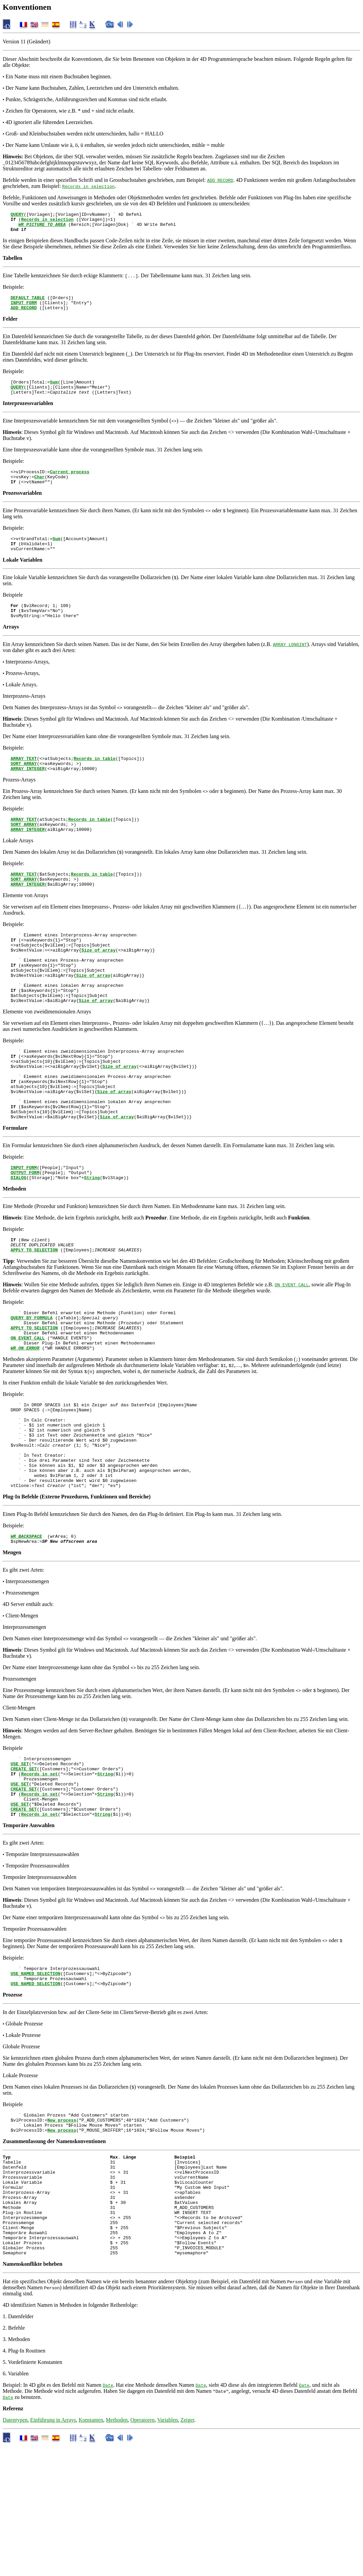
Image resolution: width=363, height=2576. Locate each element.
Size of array (98, 982)
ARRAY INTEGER (27, 791)
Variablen (167, 2550)
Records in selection (88, 186)
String (92, 1237)
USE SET (19, 1855)
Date (108, 2515)
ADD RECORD (220, 180)
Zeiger (187, 2550)
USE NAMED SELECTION (35, 2077)
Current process (69, 483)
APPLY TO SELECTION (34, 1312)
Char (39, 489)
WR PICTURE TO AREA (42, 227)
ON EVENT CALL (291, 1347)
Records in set (39, 1867)
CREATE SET (23, 1861)
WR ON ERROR (24, 1418)
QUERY (17, 215)
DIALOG (18, 1237)
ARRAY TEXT (23, 778)
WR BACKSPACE (26, 1625)
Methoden (117, 2550)
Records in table (95, 778)
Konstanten (91, 2550)
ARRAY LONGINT (290, 663)
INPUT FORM (23, 309)
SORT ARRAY (23, 784)
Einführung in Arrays (53, 2550)
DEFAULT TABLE (27, 302)
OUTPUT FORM (24, 1231)
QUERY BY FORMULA (31, 1382)
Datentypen (15, 2550)
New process (61, 2228)
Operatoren (142, 2550)
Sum (54, 390)
